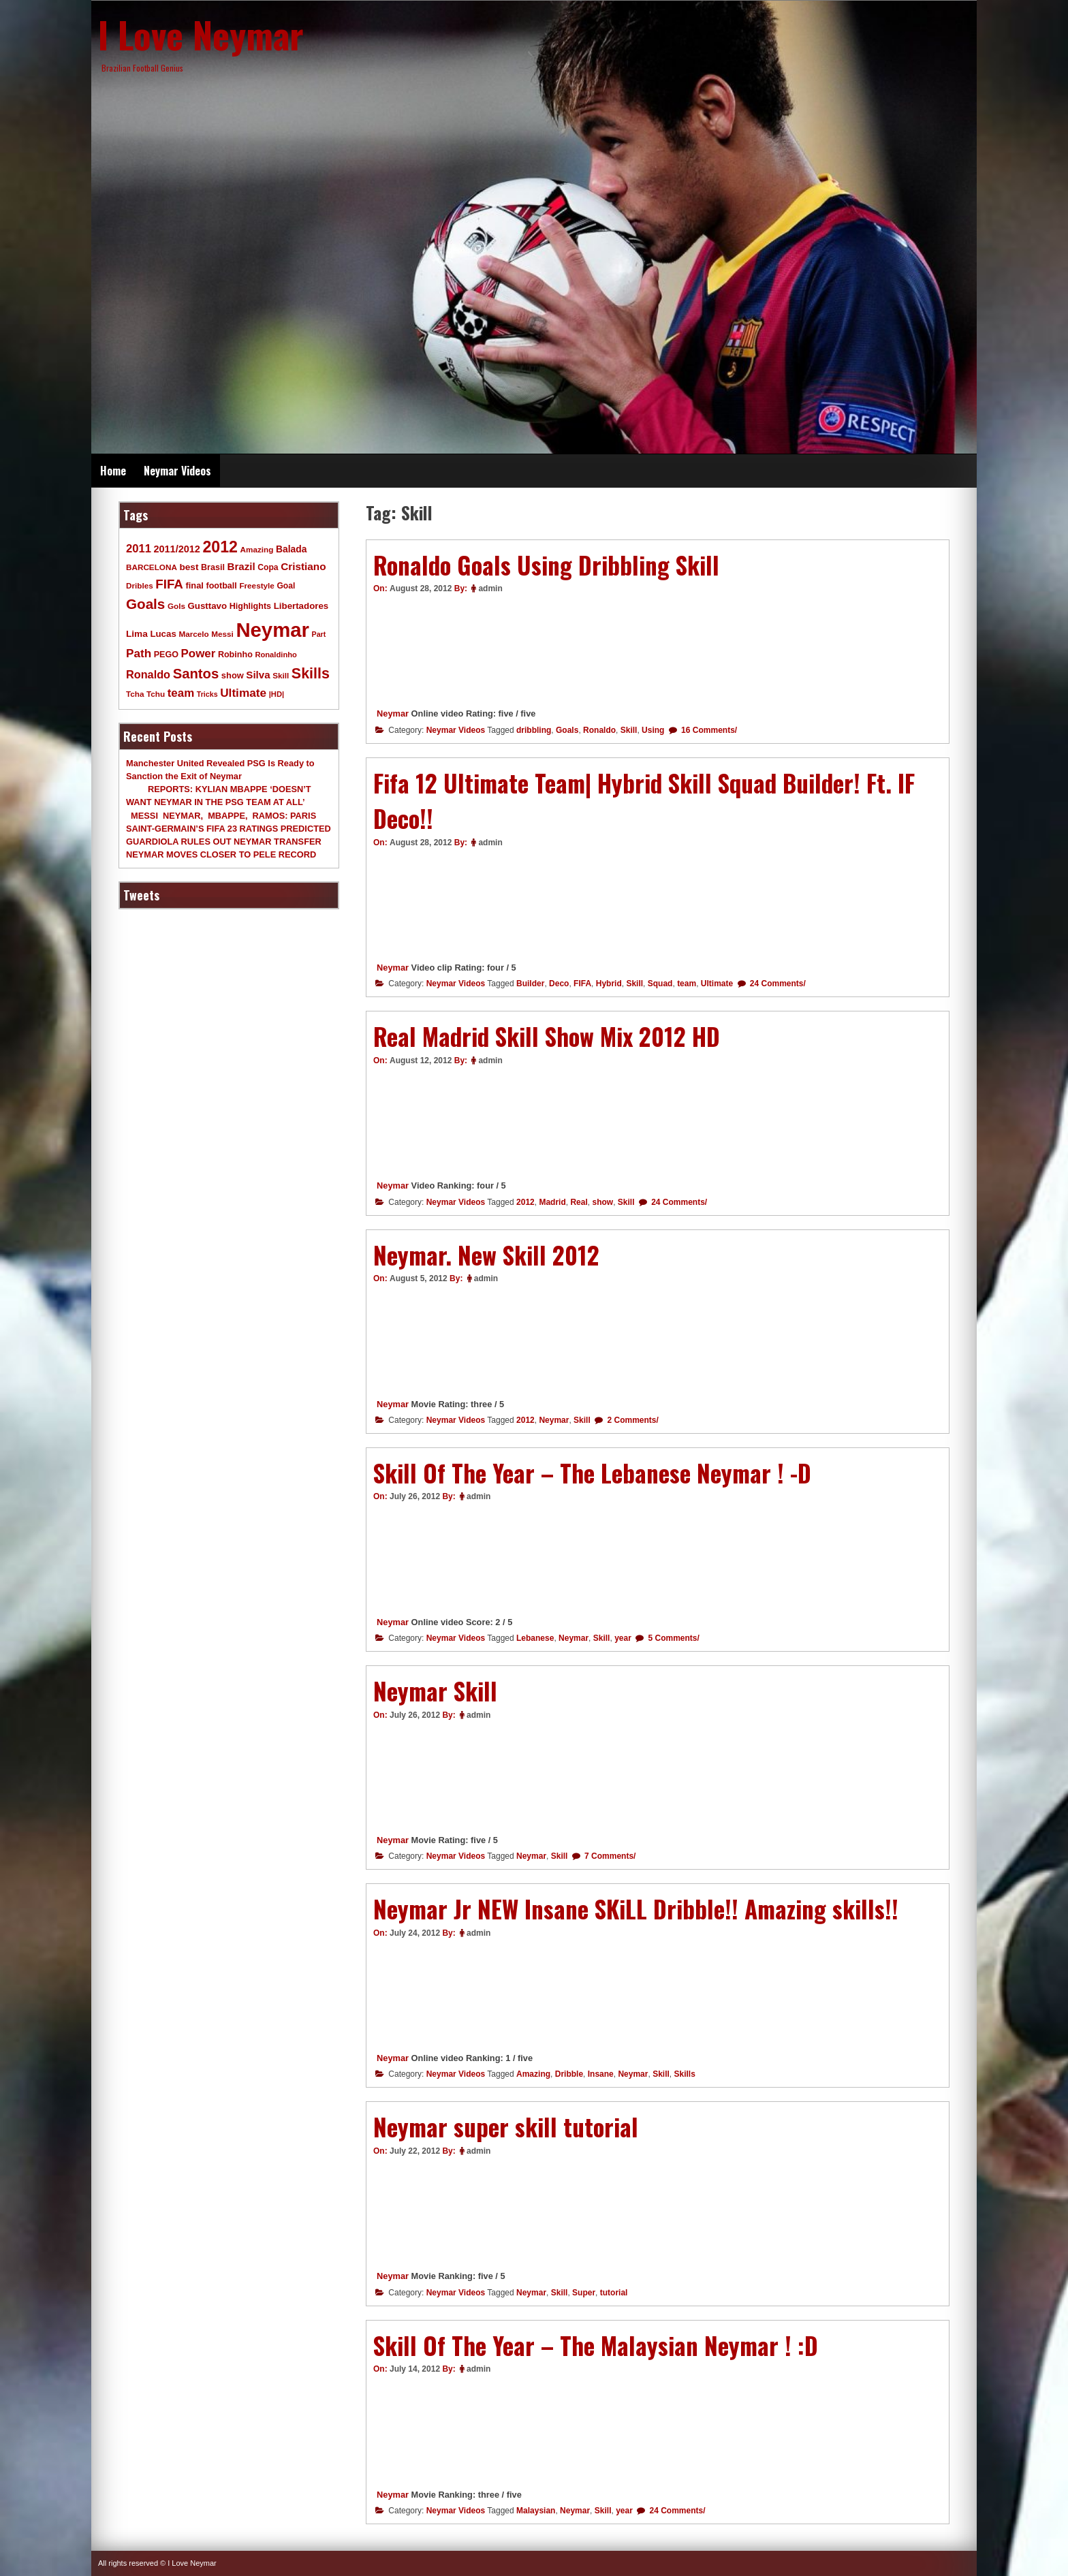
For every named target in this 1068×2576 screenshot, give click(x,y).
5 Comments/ (673, 1638)
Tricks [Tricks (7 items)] (207, 694)
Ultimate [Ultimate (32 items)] (243, 693)
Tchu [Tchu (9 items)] (155, 693)
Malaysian (535, 2510)
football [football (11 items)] (221, 586)
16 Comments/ (708, 730)
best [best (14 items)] (188, 567)
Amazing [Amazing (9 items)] (257, 549)
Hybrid (609, 983)
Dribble (569, 2074)
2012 (525, 1202)
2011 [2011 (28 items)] (138, 548)
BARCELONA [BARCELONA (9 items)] (151, 567)
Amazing (533, 2074)
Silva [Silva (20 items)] (258, 674)
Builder (530, 983)
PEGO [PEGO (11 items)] (166, 654)
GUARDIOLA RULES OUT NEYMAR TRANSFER (223, 841)
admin (490, 588)
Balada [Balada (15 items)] (291, 549)
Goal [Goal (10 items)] (286, 586)
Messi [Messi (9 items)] (222, 633)
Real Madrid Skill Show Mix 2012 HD (546, 1036)
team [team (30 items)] (181, 693)
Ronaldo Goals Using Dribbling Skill (546, 564)
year (622, 1638)
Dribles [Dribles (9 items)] (139, 585)
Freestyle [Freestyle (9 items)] (256, 585)
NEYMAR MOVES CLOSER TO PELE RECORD (221, 854)
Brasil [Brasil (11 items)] (213, 567)
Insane (601, 2074)
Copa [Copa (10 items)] (267, 567)
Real (578, 1202)
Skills (684, 2074)
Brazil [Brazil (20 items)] (241, 566)
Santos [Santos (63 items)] (196, 673)
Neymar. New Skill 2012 (486, 1254)
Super (583, 2292)
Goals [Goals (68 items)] (145, 604)
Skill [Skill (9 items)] (280, 675)
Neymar (393, 713)
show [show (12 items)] (232, 675)
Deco (559, 983)
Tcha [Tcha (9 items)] (135, 693)
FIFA (582, 983)
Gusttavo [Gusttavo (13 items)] (207, 606)
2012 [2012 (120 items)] (220, 547)
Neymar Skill (435, 1690)
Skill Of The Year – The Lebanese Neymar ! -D (592, 1472)
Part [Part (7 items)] (319, 634)
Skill (629, 730)
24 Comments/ (777, 983)
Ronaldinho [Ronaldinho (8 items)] (276, 654)
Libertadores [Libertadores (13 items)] (301, 606)
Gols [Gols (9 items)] (176, 605)
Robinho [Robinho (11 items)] (235, 654)
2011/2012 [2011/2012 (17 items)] (176, 549)
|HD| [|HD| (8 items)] (276, 694)
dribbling (533, 730)
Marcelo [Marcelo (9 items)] (193, 633)
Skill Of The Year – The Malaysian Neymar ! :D (595, 2345)
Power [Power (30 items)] (198, 653)
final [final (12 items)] (194, 585)
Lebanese (535, 1638)
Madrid (552, 1202)
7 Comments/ (609, 1856)
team (686, 983)
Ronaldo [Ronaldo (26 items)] (148, 674)
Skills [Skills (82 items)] (311, 673)
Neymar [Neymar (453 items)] (272, 629)
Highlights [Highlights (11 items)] (250, 606)
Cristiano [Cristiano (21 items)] (303, 566)
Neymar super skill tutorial (505, 2126)
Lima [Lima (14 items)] (137, 634)
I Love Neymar (201, 34)
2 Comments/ (632, 1420)
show (602, 1202)
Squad (660, 983)
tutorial (614, 2292)
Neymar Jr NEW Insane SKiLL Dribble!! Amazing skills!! (635, 1908)
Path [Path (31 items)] (138, 653)
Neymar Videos (177, 470)
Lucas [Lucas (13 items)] (163, 634)
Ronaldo (599, 730)
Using (653, 730)
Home (113, 470)
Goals (567, 730)
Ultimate (717, 983)
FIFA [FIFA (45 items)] (169, 584)
